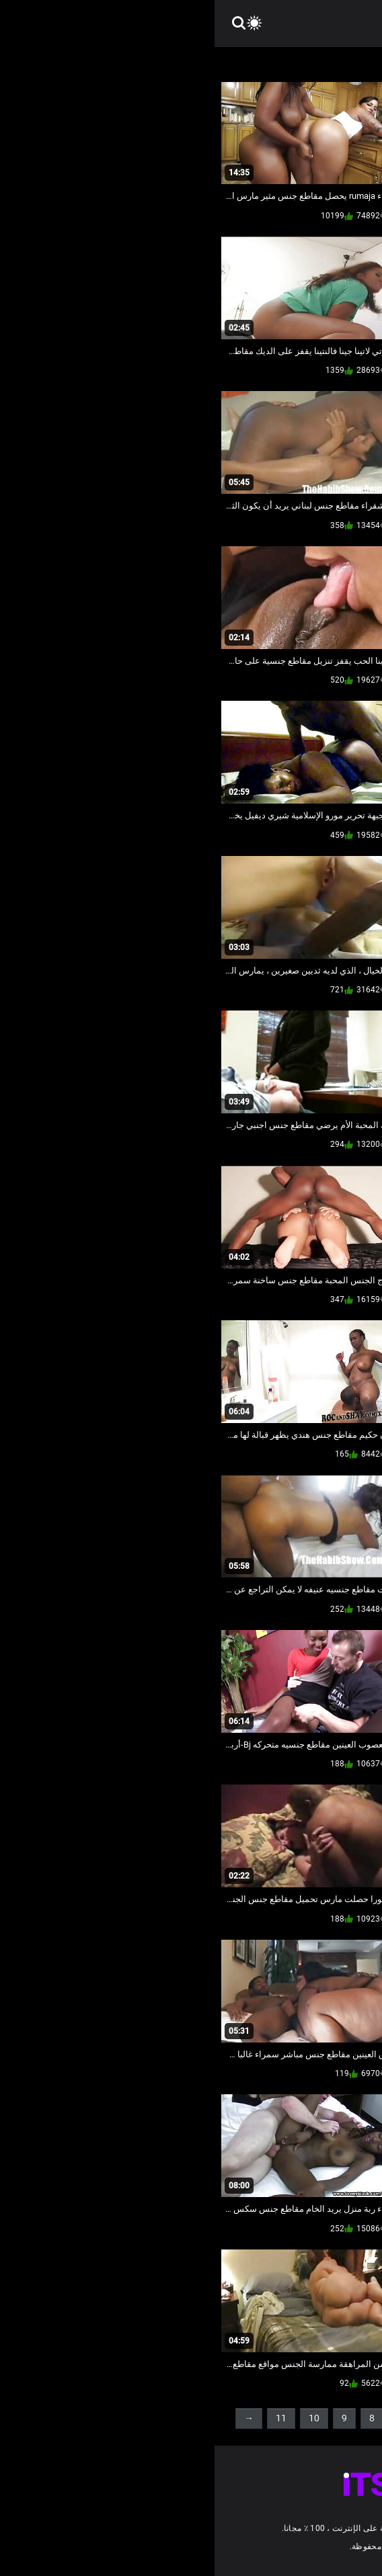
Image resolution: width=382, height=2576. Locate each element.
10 (99, 2418)
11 (66, 2418)
